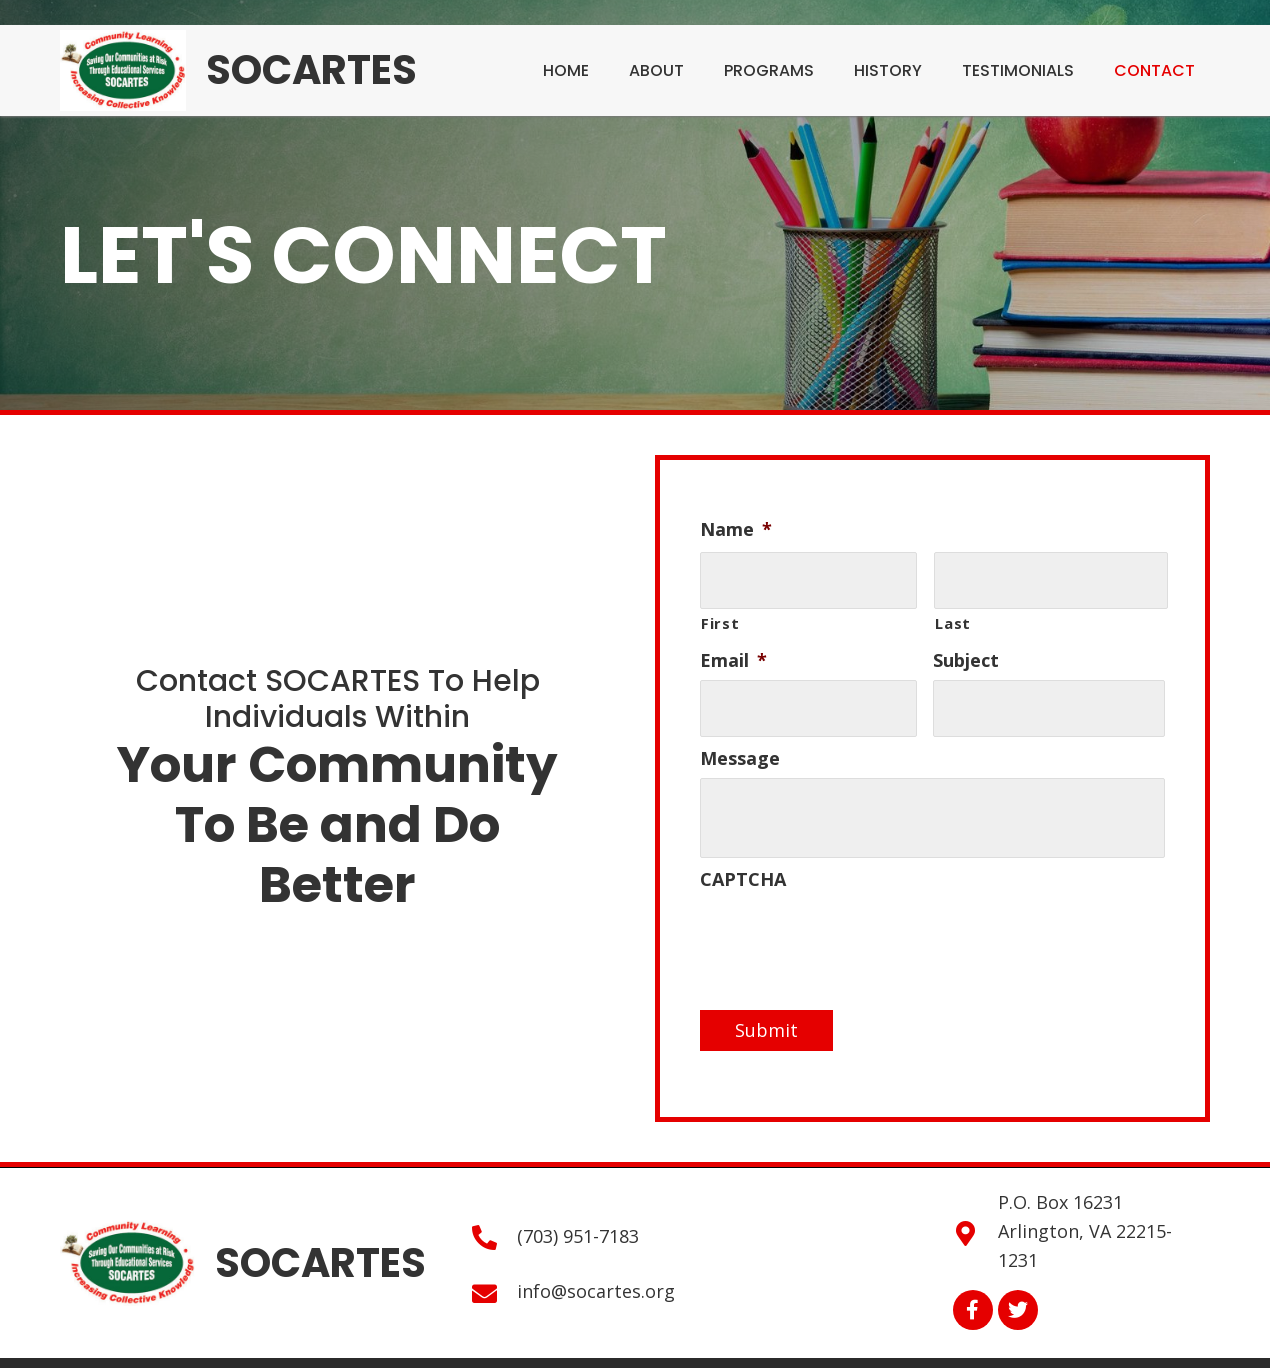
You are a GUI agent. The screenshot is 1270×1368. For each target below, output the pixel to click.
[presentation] (852, 929)
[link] (566, 68)
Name (736, 529)
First (720, 617)
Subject (966, 655)
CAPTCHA (743, 869)
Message (740, 748)
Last (953, 617)
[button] (973, 1300)
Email (733, 655)
